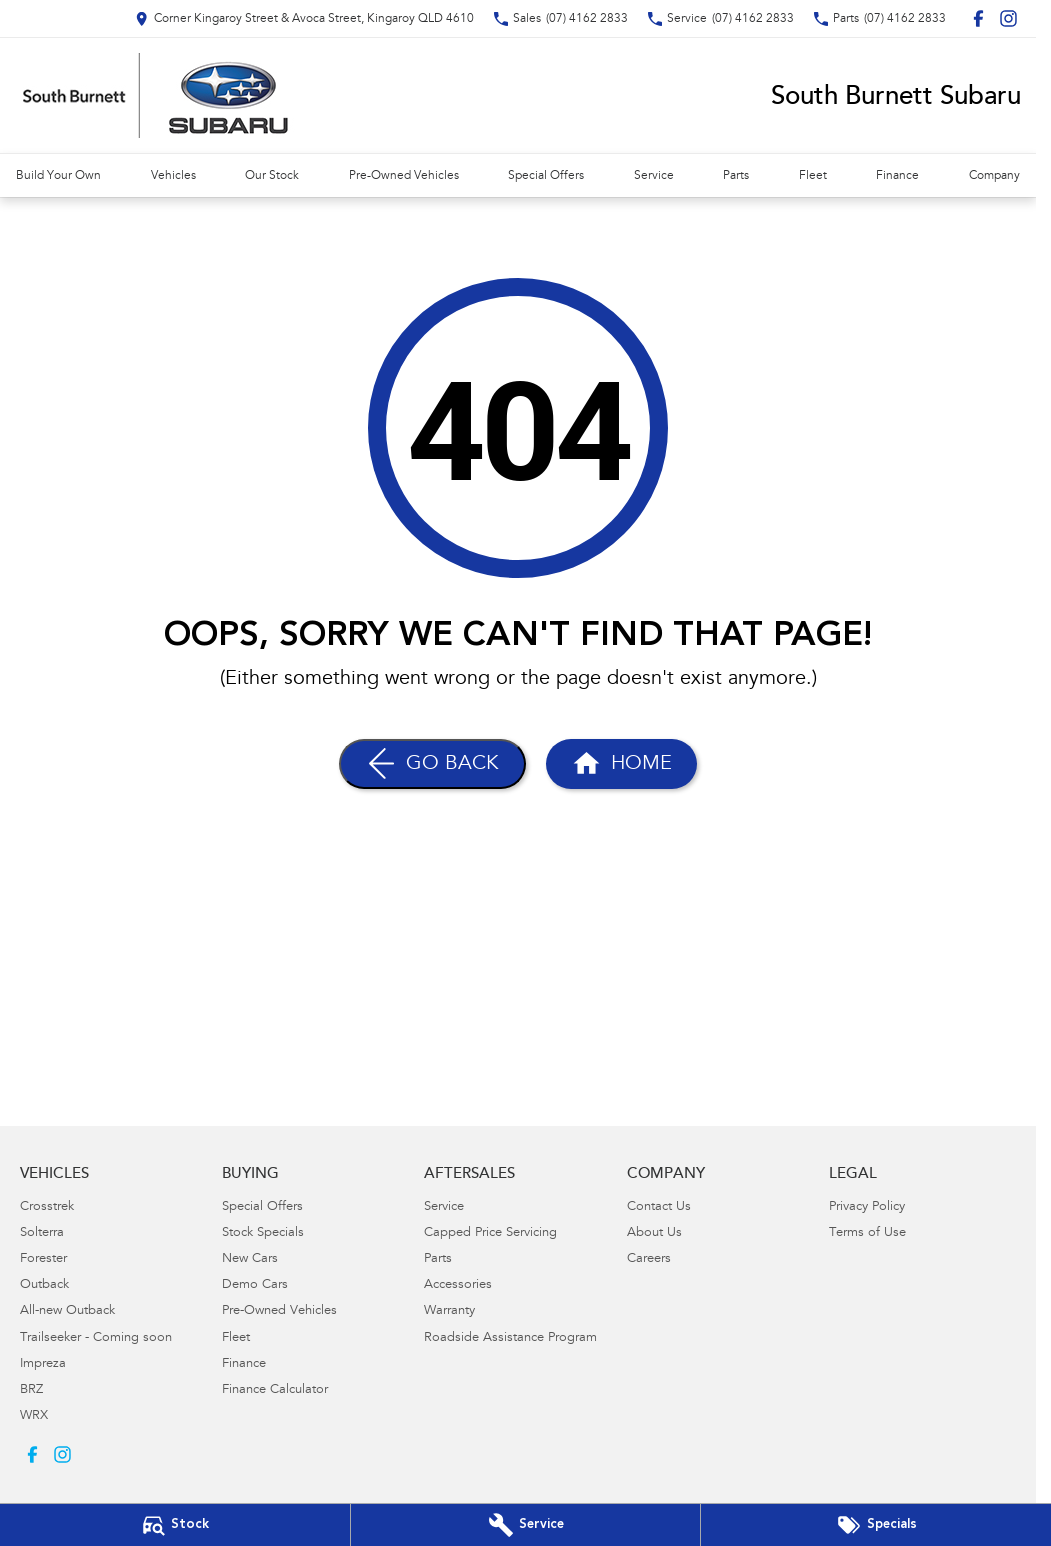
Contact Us (659, 1207)
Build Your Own (58, 176)
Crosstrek (47, 1207)
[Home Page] (621, 764)
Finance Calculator (275, 1390)
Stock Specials (263, 1233)
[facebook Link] (978, 18)
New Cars (250, 1259)
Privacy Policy (867, 1207)
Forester (43, 1259)
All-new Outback (67, 1311)
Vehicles (173, 176)
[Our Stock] (175, 1525)
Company (994, 176)
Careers (649, 1259)
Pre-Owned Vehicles (404, 176)
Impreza (43, 1364)
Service (654, 176)
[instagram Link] (1008, 18)
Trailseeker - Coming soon (96, 1338)
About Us (654, 1233)
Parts (736, 176)
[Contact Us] (304, 18)
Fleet (813, 176)
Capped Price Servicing (490, 1233)
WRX (34, 1416)
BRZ (31, 1390)
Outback (44, 1285)
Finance (897, 176)
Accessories (458, 1285)
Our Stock (272, 176)
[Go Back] (432, 764)
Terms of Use (867, 1233)
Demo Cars (255, 1285)
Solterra (42, 1233)
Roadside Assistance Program (510, 1338)
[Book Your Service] (526, 1525)
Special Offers (546, 176)
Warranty (449, 1311)
